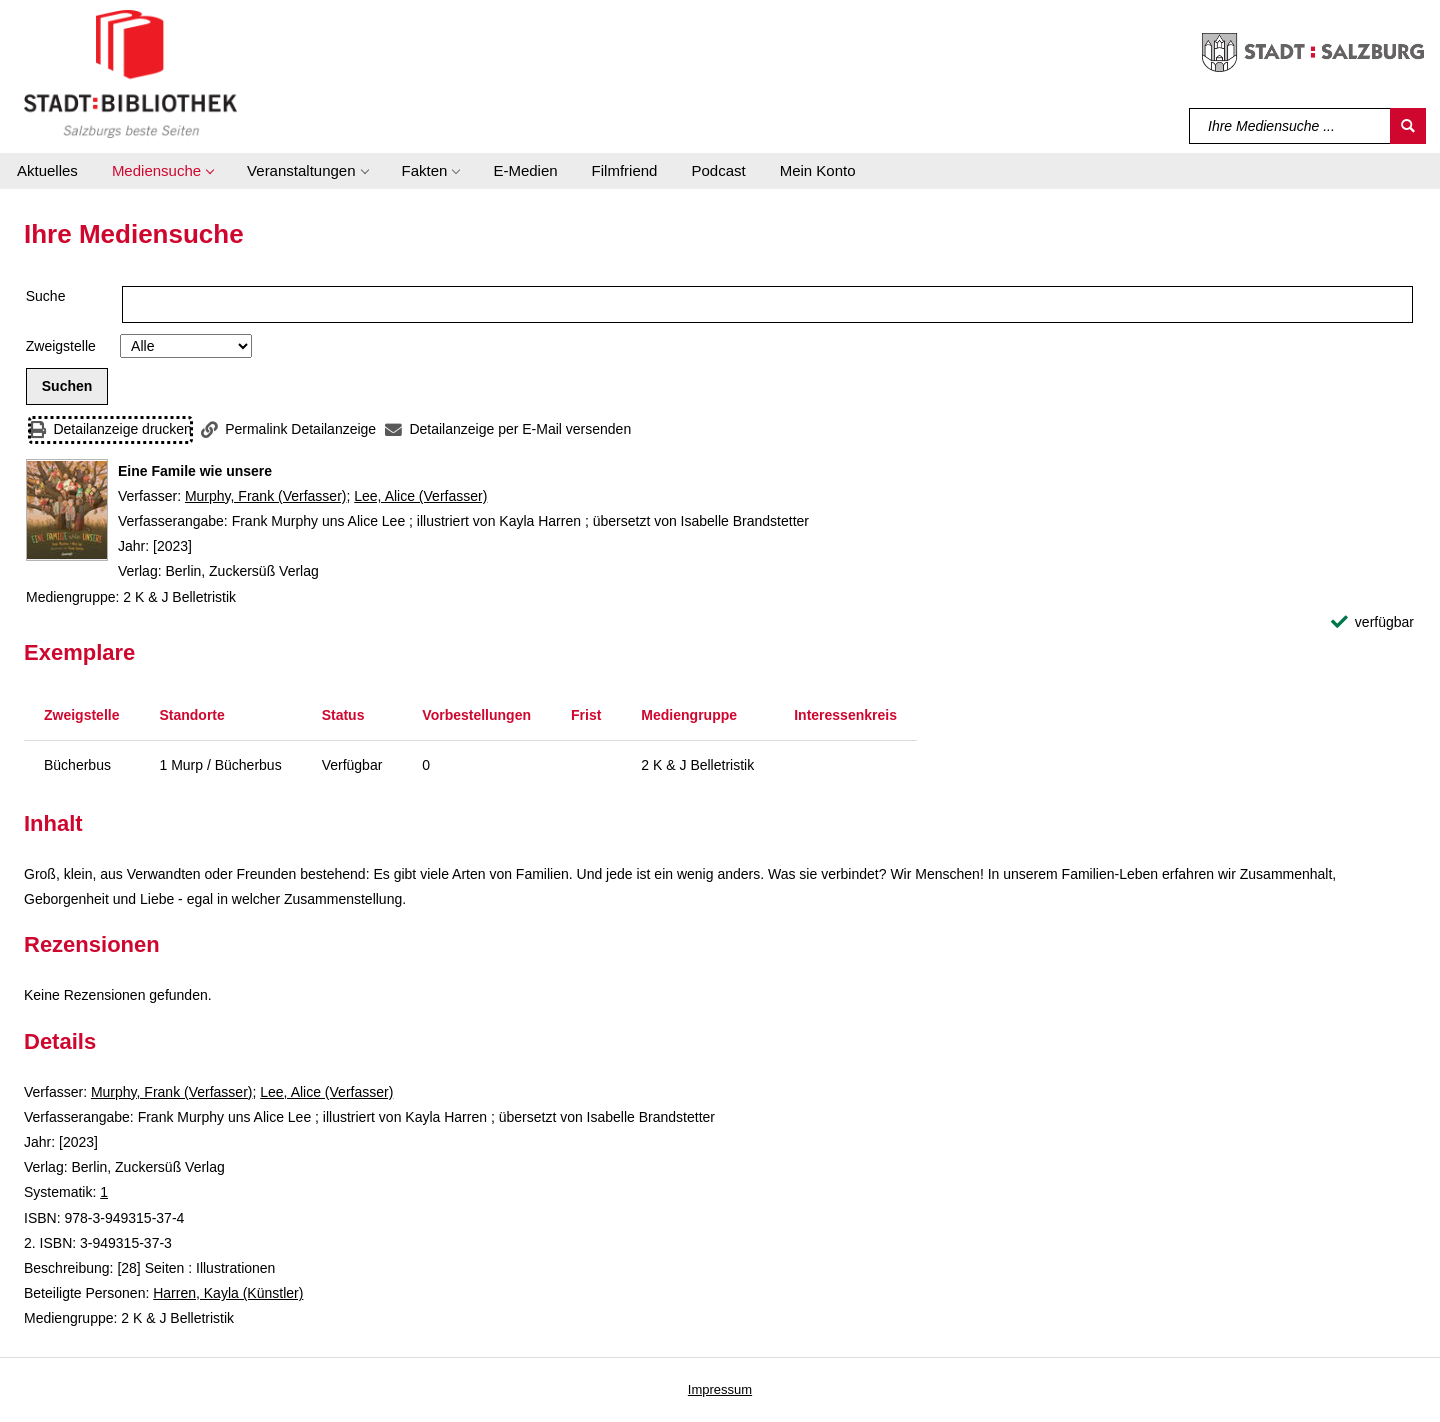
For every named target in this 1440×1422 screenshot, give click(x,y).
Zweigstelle (61, 346)
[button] (162, 171)
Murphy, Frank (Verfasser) (266, 496)
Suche (46, 296)
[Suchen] (1408, 126)
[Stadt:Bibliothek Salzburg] (130, 73)
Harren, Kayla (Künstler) (228, 1293)
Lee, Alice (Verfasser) (420, 496)
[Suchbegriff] (1290, 126)
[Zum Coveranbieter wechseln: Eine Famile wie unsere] (67, 510)
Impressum (720, 1389)
